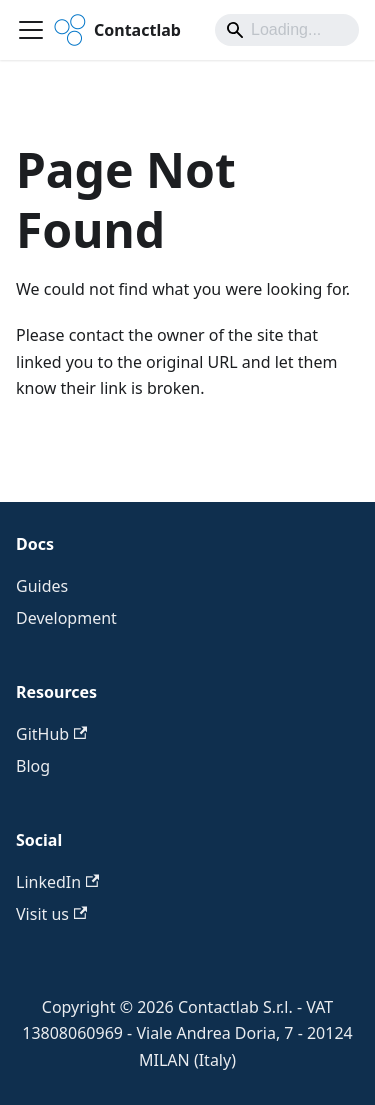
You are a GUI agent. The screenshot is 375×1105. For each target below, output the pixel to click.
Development (66, 618)
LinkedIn (57, 882)
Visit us (51, 914)
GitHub (51, 734)
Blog (33, 766)
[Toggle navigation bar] (31, 30)
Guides (42, 586)
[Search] (287, 30)
